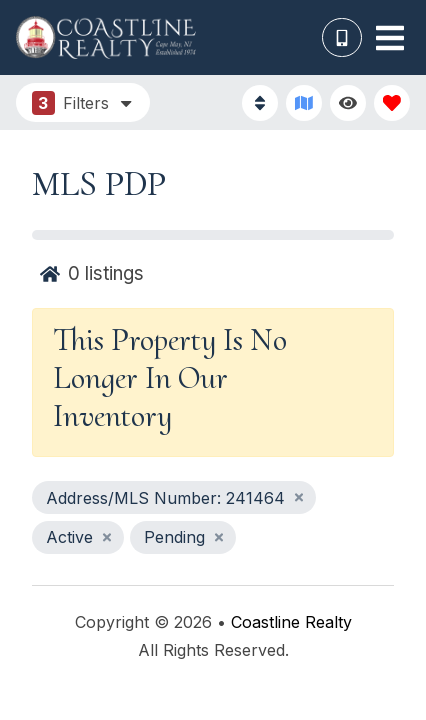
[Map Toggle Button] (304, 103)
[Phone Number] (342, 38)
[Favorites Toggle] (392, 103)
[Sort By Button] (260, 103)
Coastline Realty (291, 622)
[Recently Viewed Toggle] (348, 103)
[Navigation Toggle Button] (390, 38)
